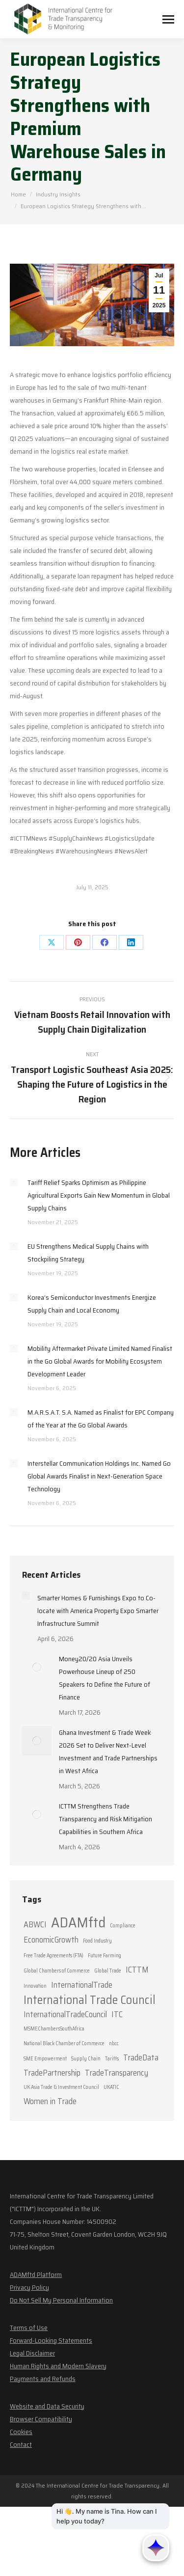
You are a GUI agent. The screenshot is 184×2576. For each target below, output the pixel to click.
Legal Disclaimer (32, 2353)
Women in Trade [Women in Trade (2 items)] (50, 2101)
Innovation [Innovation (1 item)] (35, 1986)
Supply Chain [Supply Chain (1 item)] (86, 2059)
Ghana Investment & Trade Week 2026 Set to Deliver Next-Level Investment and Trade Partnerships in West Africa (108, 1751)
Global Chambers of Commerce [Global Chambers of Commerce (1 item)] (57, 1971)
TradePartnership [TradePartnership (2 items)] (52, 2072)
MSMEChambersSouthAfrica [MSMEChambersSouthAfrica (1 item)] (54, 2029)
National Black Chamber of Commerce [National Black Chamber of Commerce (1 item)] (64, 2043)
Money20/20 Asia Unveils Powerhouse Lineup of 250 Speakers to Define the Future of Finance (104, 1677)
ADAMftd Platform (36, 2274)
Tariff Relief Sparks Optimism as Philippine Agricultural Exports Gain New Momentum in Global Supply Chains (98, 1195)
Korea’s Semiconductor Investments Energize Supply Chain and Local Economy (91, 1303)
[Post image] (14, 1182)
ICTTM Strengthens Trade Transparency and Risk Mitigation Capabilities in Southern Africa (105, 1819)
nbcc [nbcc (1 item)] (114, 2043)
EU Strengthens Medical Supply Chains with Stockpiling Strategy (88, 1252)
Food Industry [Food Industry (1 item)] (97, 1941)
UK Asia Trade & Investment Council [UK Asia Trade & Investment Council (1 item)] (61, 2087)
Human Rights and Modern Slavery (58, 2365)
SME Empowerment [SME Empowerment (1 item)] (45, 2059)
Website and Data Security (47, 2406)
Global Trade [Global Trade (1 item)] (107, 1971)
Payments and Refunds (43, 2378)
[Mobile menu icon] (168, 19)
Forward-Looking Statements (51, 2340)
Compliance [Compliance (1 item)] (122, 1925)
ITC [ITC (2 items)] (117, 2014)
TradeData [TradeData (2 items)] (140, 2057)
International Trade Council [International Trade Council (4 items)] (90, 2000)
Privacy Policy (29, 2287)
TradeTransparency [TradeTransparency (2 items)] (116, 2072)
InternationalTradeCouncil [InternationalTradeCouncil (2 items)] (65, 2014)
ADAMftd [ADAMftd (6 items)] (78, 1922)
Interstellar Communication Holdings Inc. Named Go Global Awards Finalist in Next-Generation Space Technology (99, 1476)
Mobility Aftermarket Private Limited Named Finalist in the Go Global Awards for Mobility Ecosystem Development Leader (99, 1361)
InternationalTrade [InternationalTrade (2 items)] (81, 1984)
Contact (21, 2444)
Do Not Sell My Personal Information (61, 2300)
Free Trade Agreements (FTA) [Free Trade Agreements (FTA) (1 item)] (53, 1955)
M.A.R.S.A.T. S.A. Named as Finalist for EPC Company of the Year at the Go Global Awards (100, 1418)
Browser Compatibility (41, 2418)
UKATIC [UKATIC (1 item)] (111, 2087)
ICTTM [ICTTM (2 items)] (137, 1969)
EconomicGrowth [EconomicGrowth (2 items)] (51, 1939)
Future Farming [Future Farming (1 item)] (104, 1955)
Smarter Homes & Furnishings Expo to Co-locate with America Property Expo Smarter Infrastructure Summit (97, 1610)
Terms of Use (29, 2327)
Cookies (21, 2431)
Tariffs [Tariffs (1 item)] (112, 2059)
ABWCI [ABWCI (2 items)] (35, 1924)
